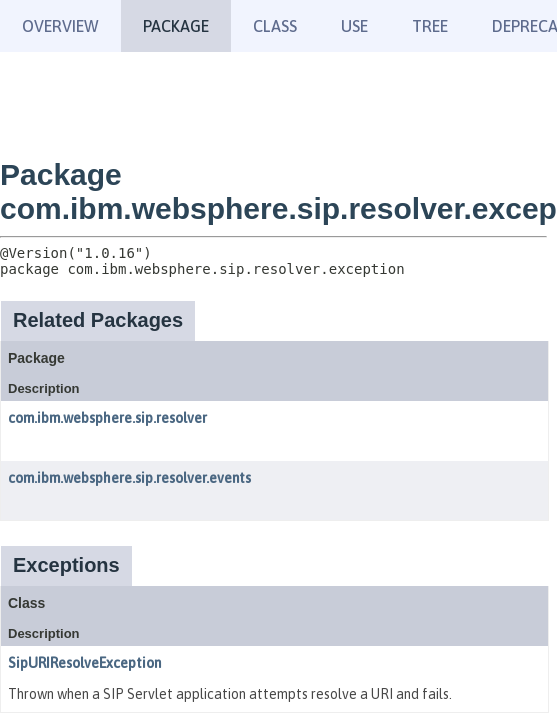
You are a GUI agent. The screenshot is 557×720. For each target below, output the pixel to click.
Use (354, 26)
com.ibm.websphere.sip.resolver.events (129, 478)
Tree (430, 26)
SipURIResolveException (84, 663)
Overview (60, 26)
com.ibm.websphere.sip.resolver (107, 418)
